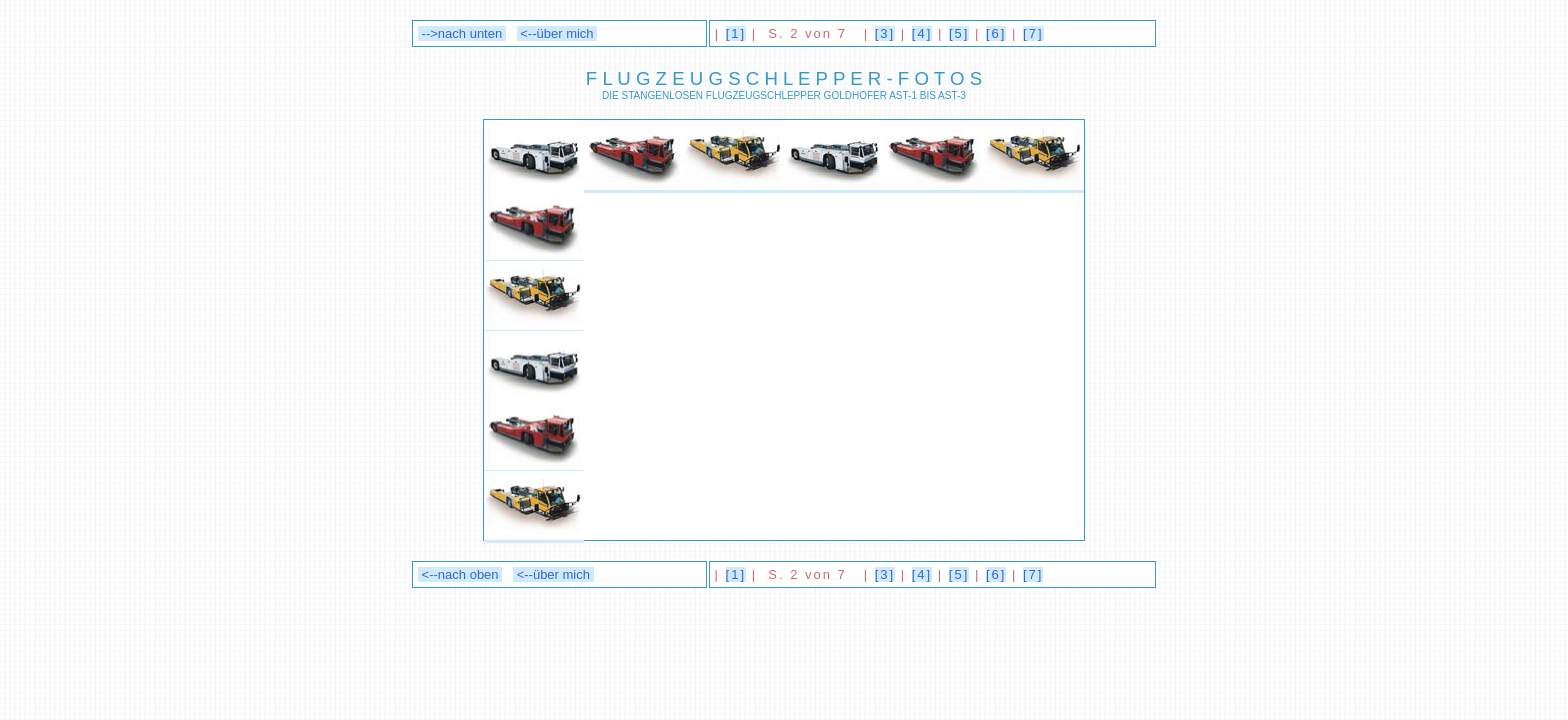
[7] (1033, 33)
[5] (959, 33)
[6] (996, 33)
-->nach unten (462, 33)
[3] (885, 33)
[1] (736, 33)
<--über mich (557, 33)
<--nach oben (460, 574)
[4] (922, 33)
